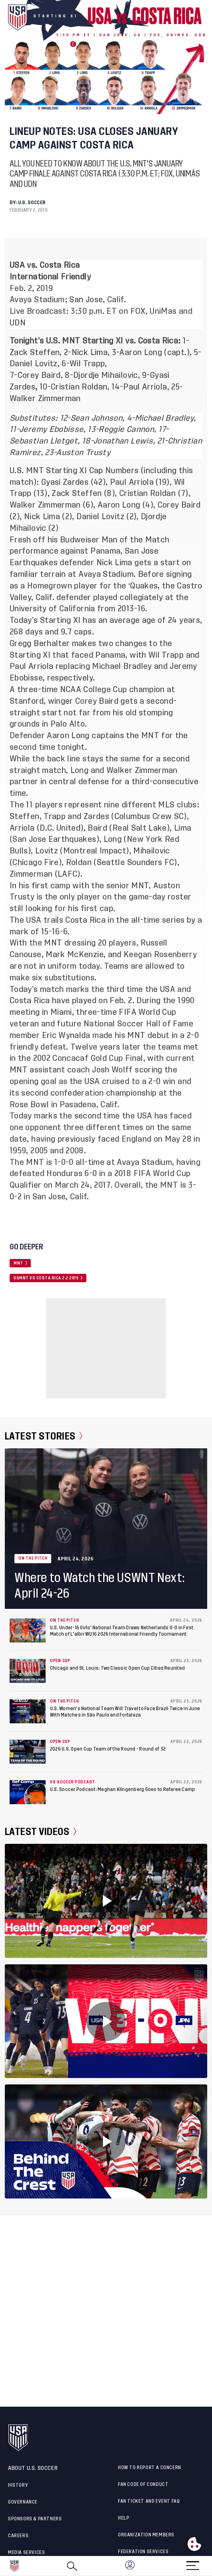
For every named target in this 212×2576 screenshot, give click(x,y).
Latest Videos (40, 1832)
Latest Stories (44, 1436)
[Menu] (193, 2563)
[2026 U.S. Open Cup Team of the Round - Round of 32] (28, 1752)
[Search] (72, 2566)
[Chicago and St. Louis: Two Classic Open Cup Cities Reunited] (28, 1671)
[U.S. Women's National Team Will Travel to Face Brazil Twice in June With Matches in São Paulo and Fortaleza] (28, 1711)
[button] (211, 2566)
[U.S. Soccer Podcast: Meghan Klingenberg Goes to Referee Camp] (28, 1792)
